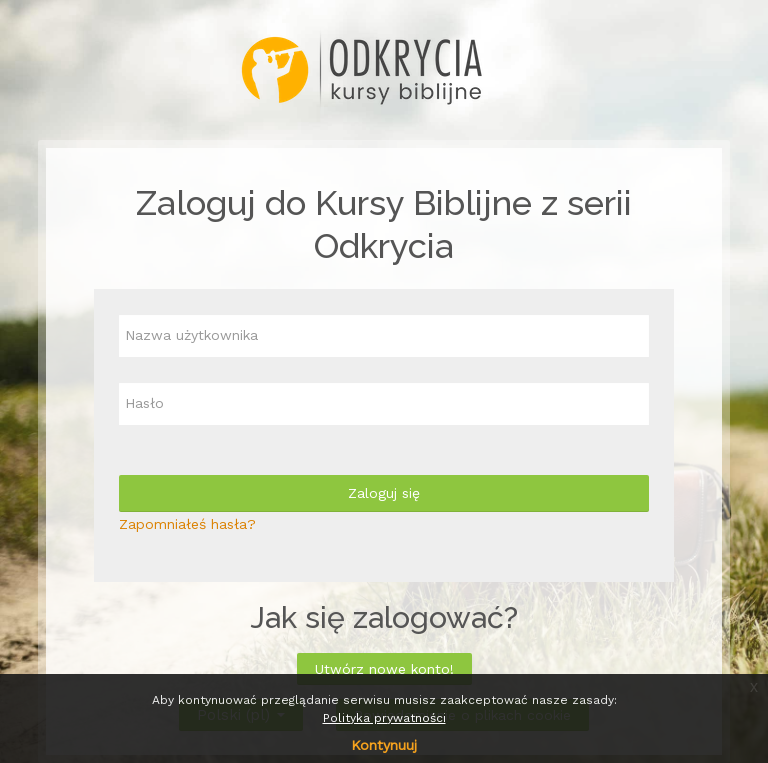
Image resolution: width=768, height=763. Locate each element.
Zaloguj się (384, 493)
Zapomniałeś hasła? (187, 524)
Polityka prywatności (384, 718)
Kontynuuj (384, 745)
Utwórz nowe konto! (384, 669)
